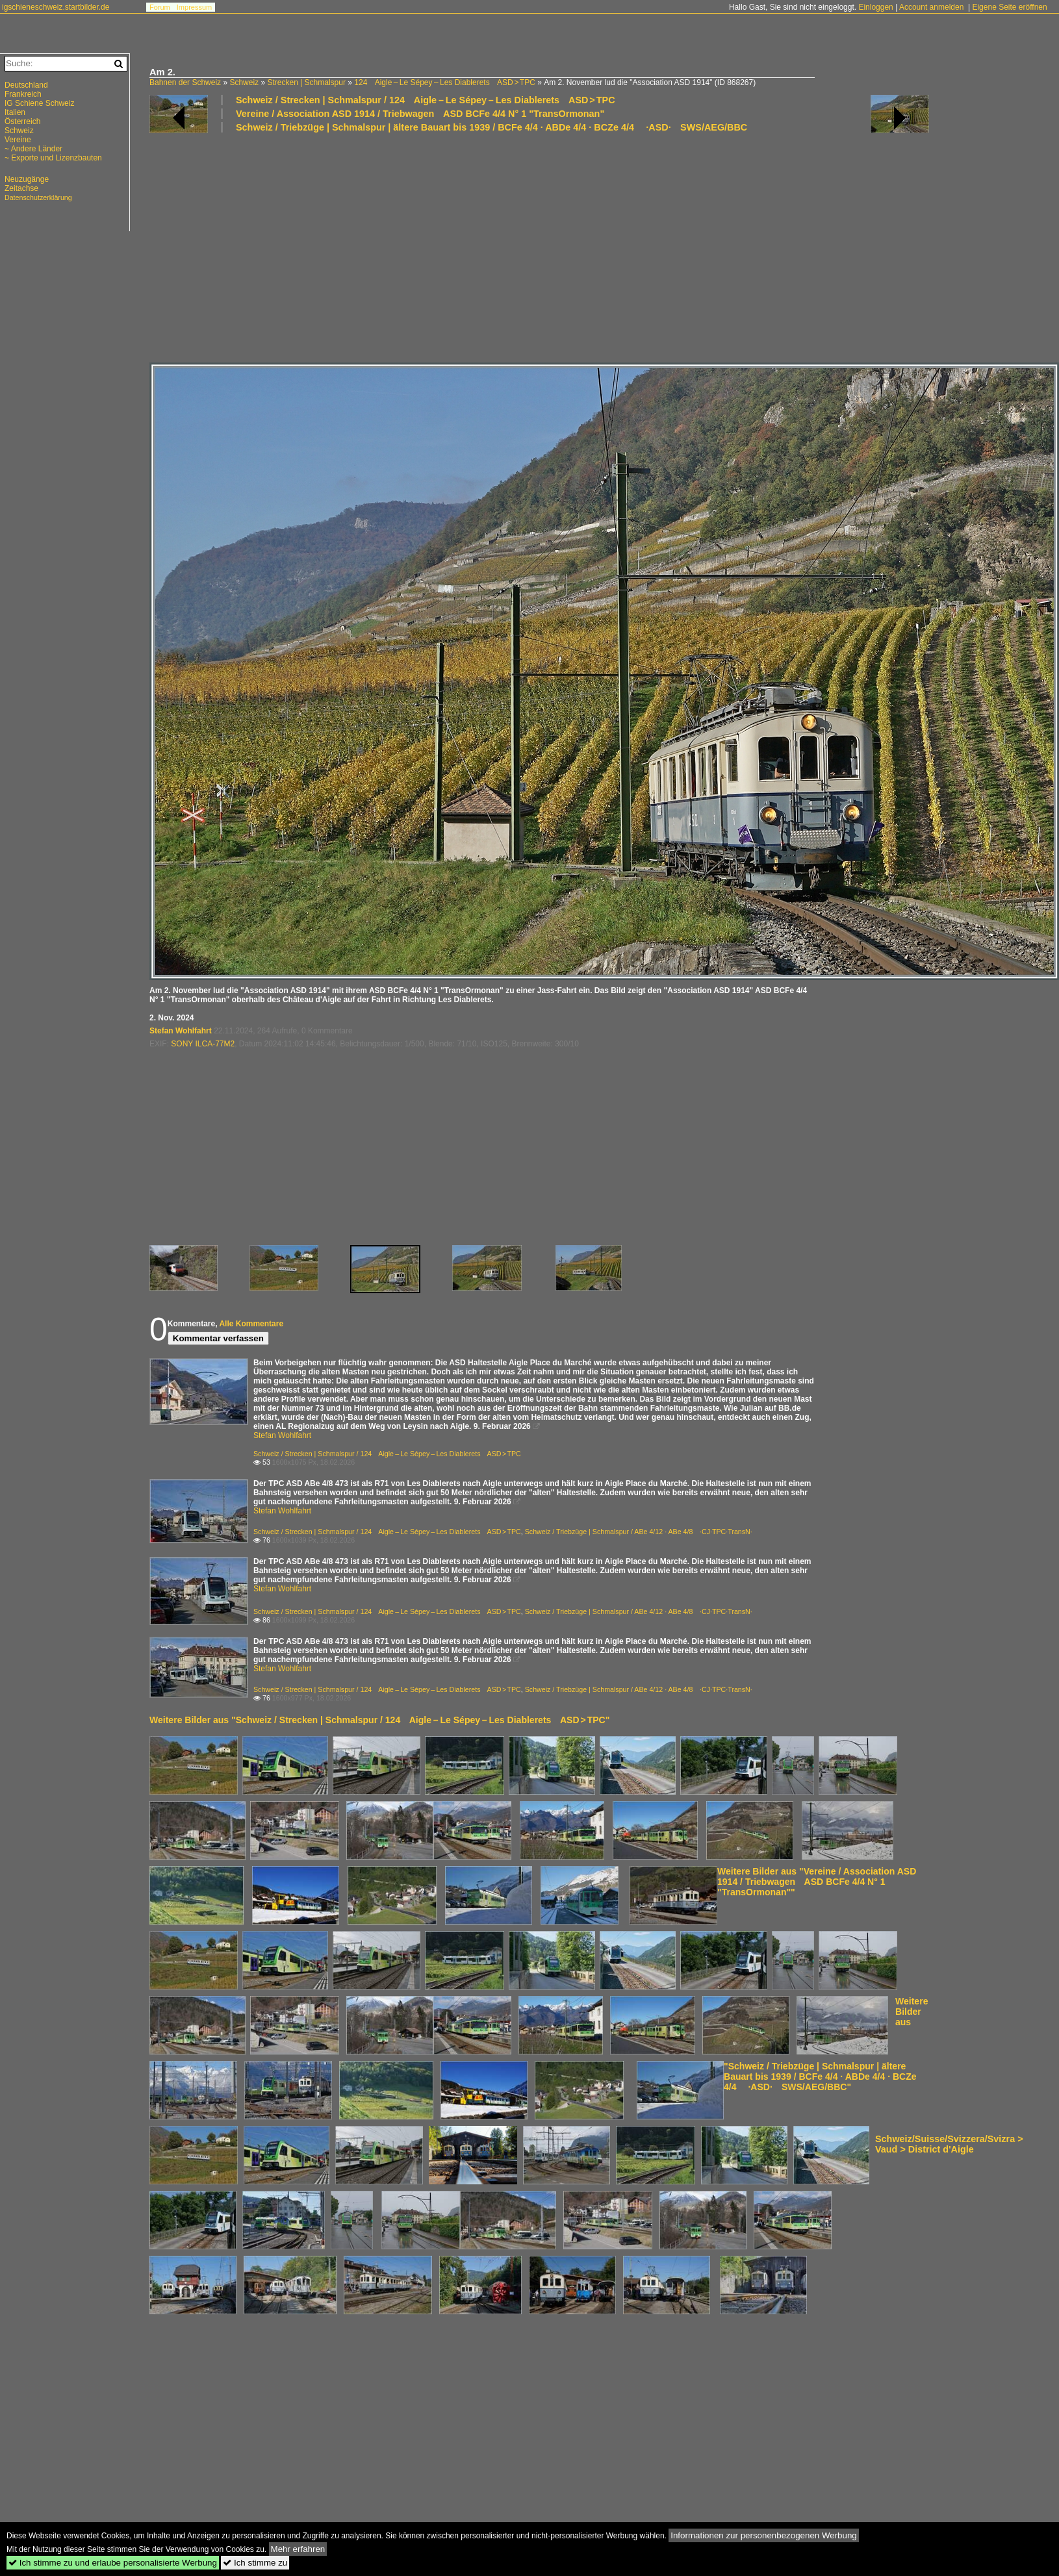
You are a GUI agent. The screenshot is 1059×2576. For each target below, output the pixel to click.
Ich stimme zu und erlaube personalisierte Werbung (112, 2563)
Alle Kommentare (251, 1323)
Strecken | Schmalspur (306, 82)
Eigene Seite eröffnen (1009, 7)
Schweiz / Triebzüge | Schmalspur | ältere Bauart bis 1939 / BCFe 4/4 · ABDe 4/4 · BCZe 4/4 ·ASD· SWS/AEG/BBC (491, 127)
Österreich (22, 121)
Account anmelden (931, 7)
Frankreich (23, 94)
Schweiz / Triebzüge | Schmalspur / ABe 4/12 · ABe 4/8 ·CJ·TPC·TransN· (638, 1531)
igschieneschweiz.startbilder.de (55, 7)
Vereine (18, 139)
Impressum (194, 7)
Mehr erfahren (298, 2549)
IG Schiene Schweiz (39, 103)
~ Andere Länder (33, 148)
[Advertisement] (539, 247)
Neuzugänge (27, 179)
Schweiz (244, 82)
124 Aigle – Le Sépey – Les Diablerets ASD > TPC (444, 82)
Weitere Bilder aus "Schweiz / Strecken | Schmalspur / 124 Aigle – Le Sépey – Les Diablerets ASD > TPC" (379, 1720)
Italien (15, 112)
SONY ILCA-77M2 (203, 1043)
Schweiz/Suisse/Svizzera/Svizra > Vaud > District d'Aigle (949, 2144)
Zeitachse (21, 188)
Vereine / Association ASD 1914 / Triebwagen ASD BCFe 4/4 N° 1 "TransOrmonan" (420, 113)
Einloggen (875, 7)
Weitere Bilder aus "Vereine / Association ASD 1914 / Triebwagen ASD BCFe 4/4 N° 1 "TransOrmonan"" (816, 1881)
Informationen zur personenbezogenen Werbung (763, 2535)
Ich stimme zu (255, 2563)
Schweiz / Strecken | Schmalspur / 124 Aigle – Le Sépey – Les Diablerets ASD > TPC (425, 100)
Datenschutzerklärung (38, 197)
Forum (159, 7)
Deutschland (26, 85)
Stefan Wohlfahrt (180, 1030)
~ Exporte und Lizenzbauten (53, 157)
